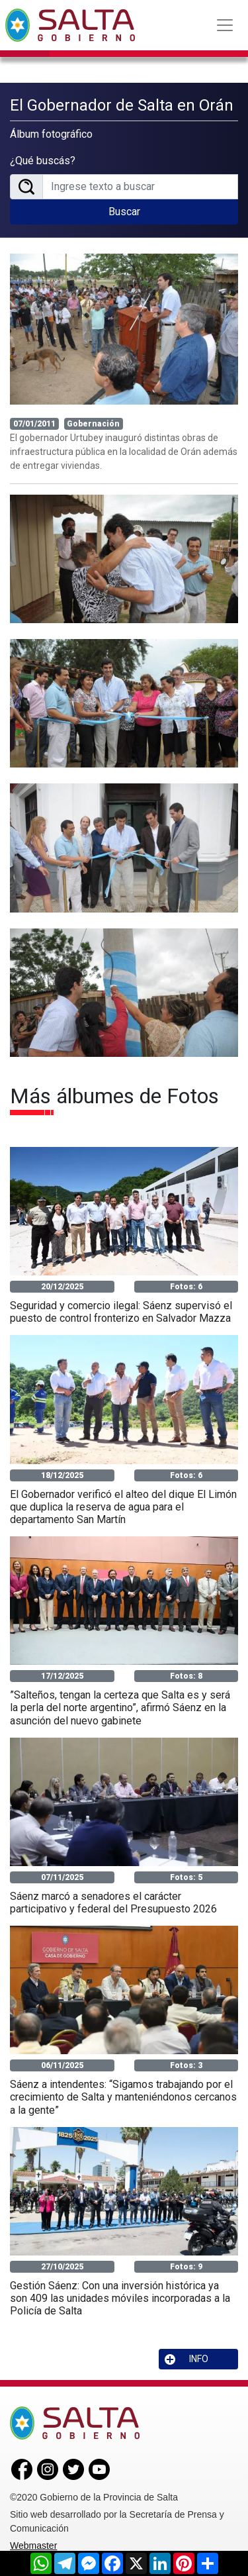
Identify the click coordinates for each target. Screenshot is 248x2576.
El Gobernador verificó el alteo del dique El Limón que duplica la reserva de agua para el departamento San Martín (123, 1507)
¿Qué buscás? (42, 160)
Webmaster (33, 2545)
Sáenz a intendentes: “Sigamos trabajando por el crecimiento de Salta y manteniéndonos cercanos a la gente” (123, 2097)
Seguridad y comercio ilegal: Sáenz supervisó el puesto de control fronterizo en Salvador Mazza (121, 1311)
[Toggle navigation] (225, 25)
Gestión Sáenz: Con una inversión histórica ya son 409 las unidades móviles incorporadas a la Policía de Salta (120, 2298)
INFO (186, 2359)
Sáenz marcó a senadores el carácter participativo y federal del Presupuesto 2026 (113, 1902)
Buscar (124, 211)
